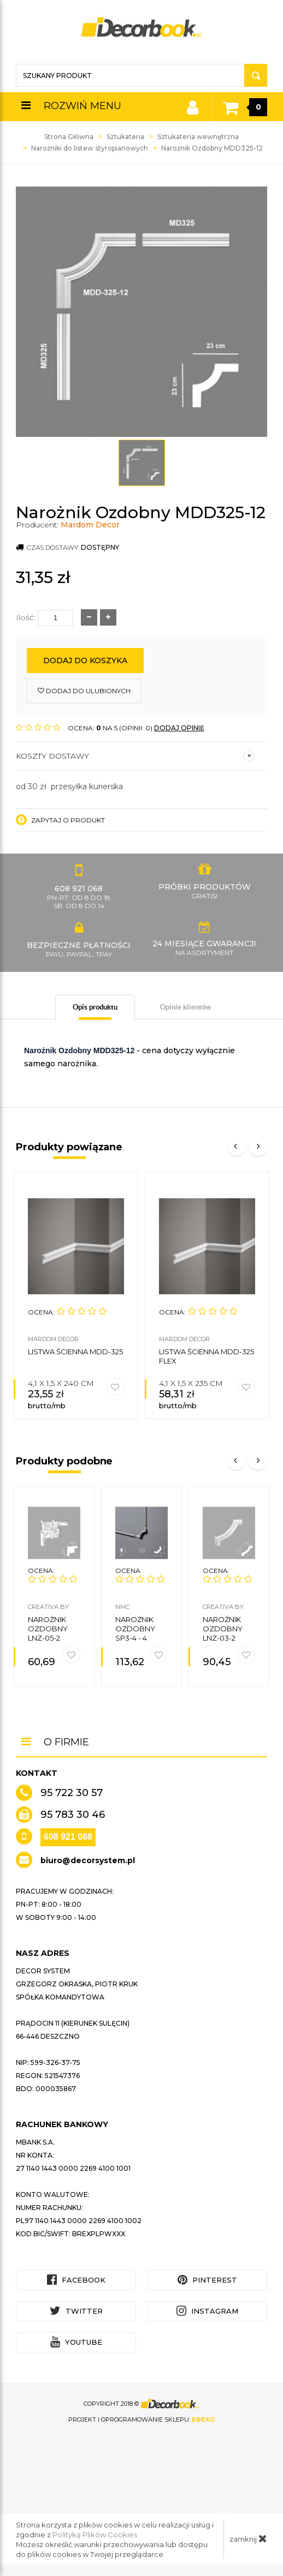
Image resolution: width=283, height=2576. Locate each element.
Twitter (76, 2310)
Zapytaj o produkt (60, 819)
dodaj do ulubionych (84, 691)
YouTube (76, 2341)
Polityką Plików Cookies (94, 2534)
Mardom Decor (90, 525)
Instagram (207, 2310)
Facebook (76, 2279)
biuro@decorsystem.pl (87, 1860)
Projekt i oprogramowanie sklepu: (141, 2419)
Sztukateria (125, 137)
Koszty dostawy (135, 755)
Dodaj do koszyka (85, 660)
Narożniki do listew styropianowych (89, 148)
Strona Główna (68, 137)
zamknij (248, 2538)
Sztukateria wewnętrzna (198, 137)
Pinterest (207, 2279)
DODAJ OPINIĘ (179, 728)
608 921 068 (68, 1836)
